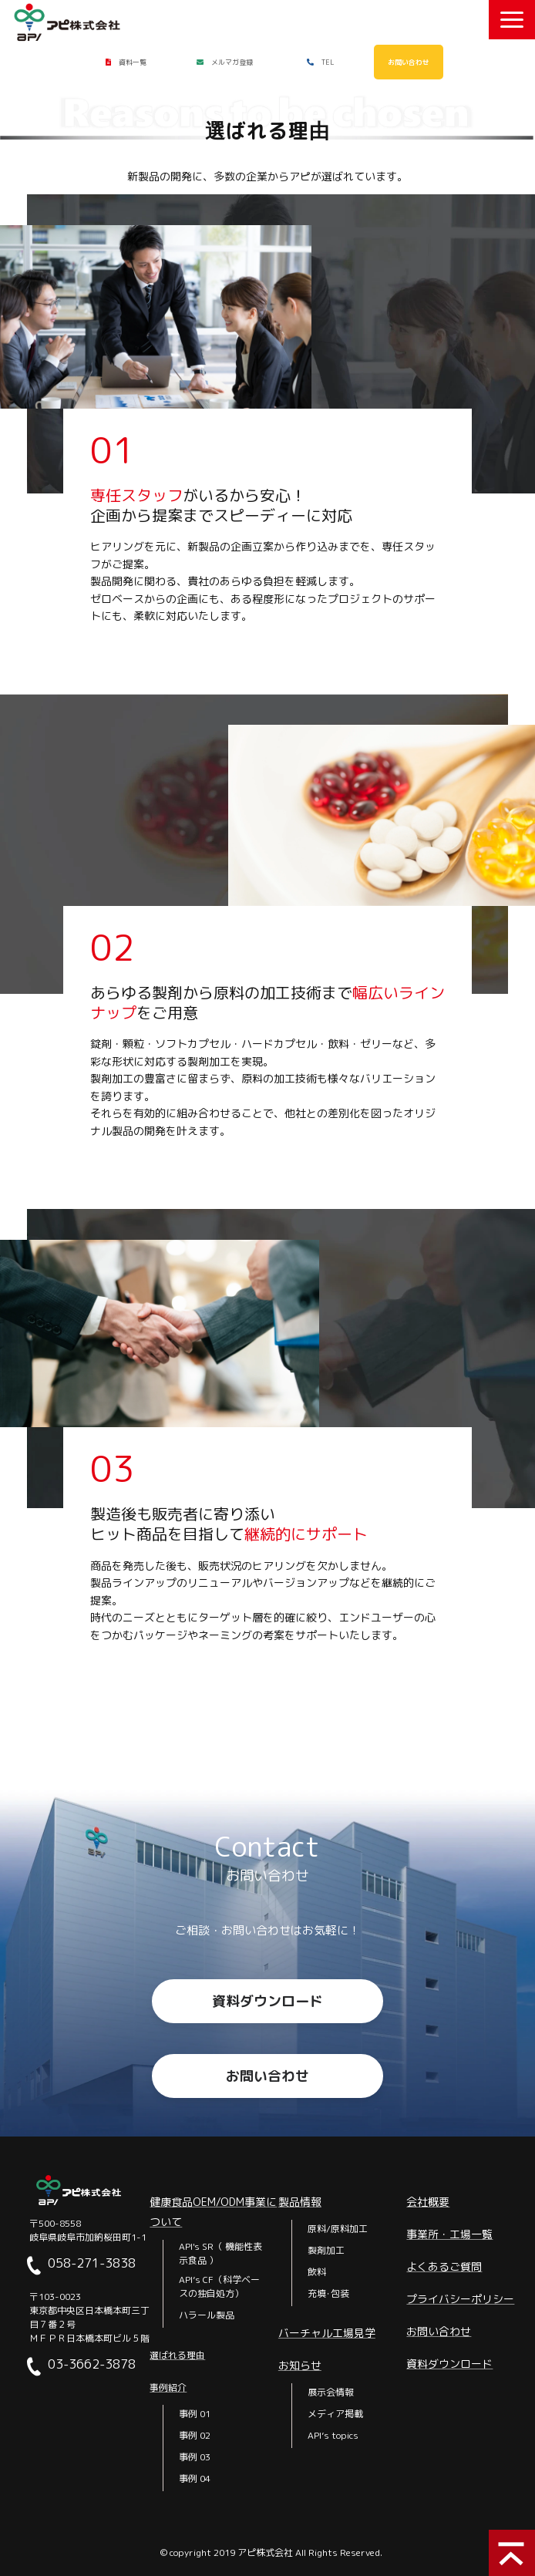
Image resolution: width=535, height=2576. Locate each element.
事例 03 (194, 2456)
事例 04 (194, 2478)
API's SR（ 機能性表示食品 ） (220, 2253)
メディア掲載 (335, 2413)
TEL (328, 62)
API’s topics (333, 2435)
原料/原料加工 (338, 2228)
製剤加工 (326, 2250)
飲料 (317, 2271)
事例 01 (194, 2413)
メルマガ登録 (232, 62)
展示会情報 (331, 2392)
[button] (512, 19)
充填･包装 (328, 2293)
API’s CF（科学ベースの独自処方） (219, 2286)
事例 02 (194, 2435)
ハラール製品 (206, 2315)
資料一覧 (132, 62)
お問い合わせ (408, 62)
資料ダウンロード (267, 2001)
